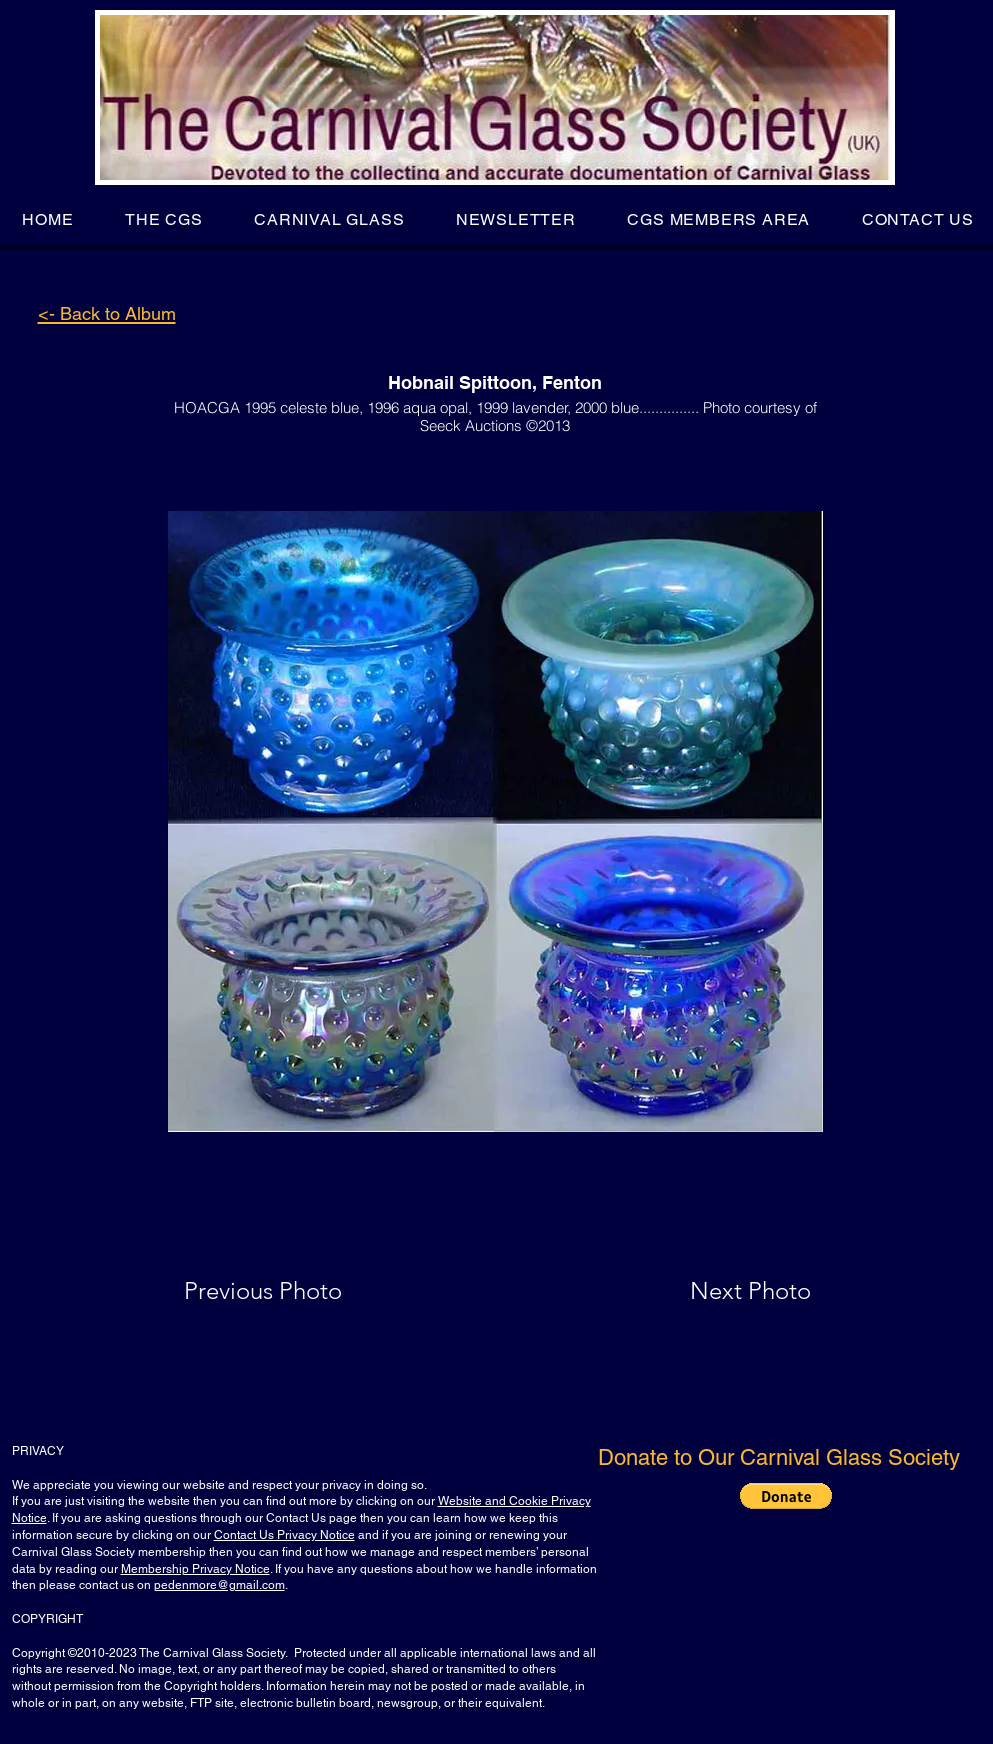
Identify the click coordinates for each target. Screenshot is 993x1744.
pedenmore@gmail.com (219, 1585)
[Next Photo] (711, 1291)
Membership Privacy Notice (195, 1569)
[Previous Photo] (291, 1291)
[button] (163, 219)
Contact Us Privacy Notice (284, 1535)
